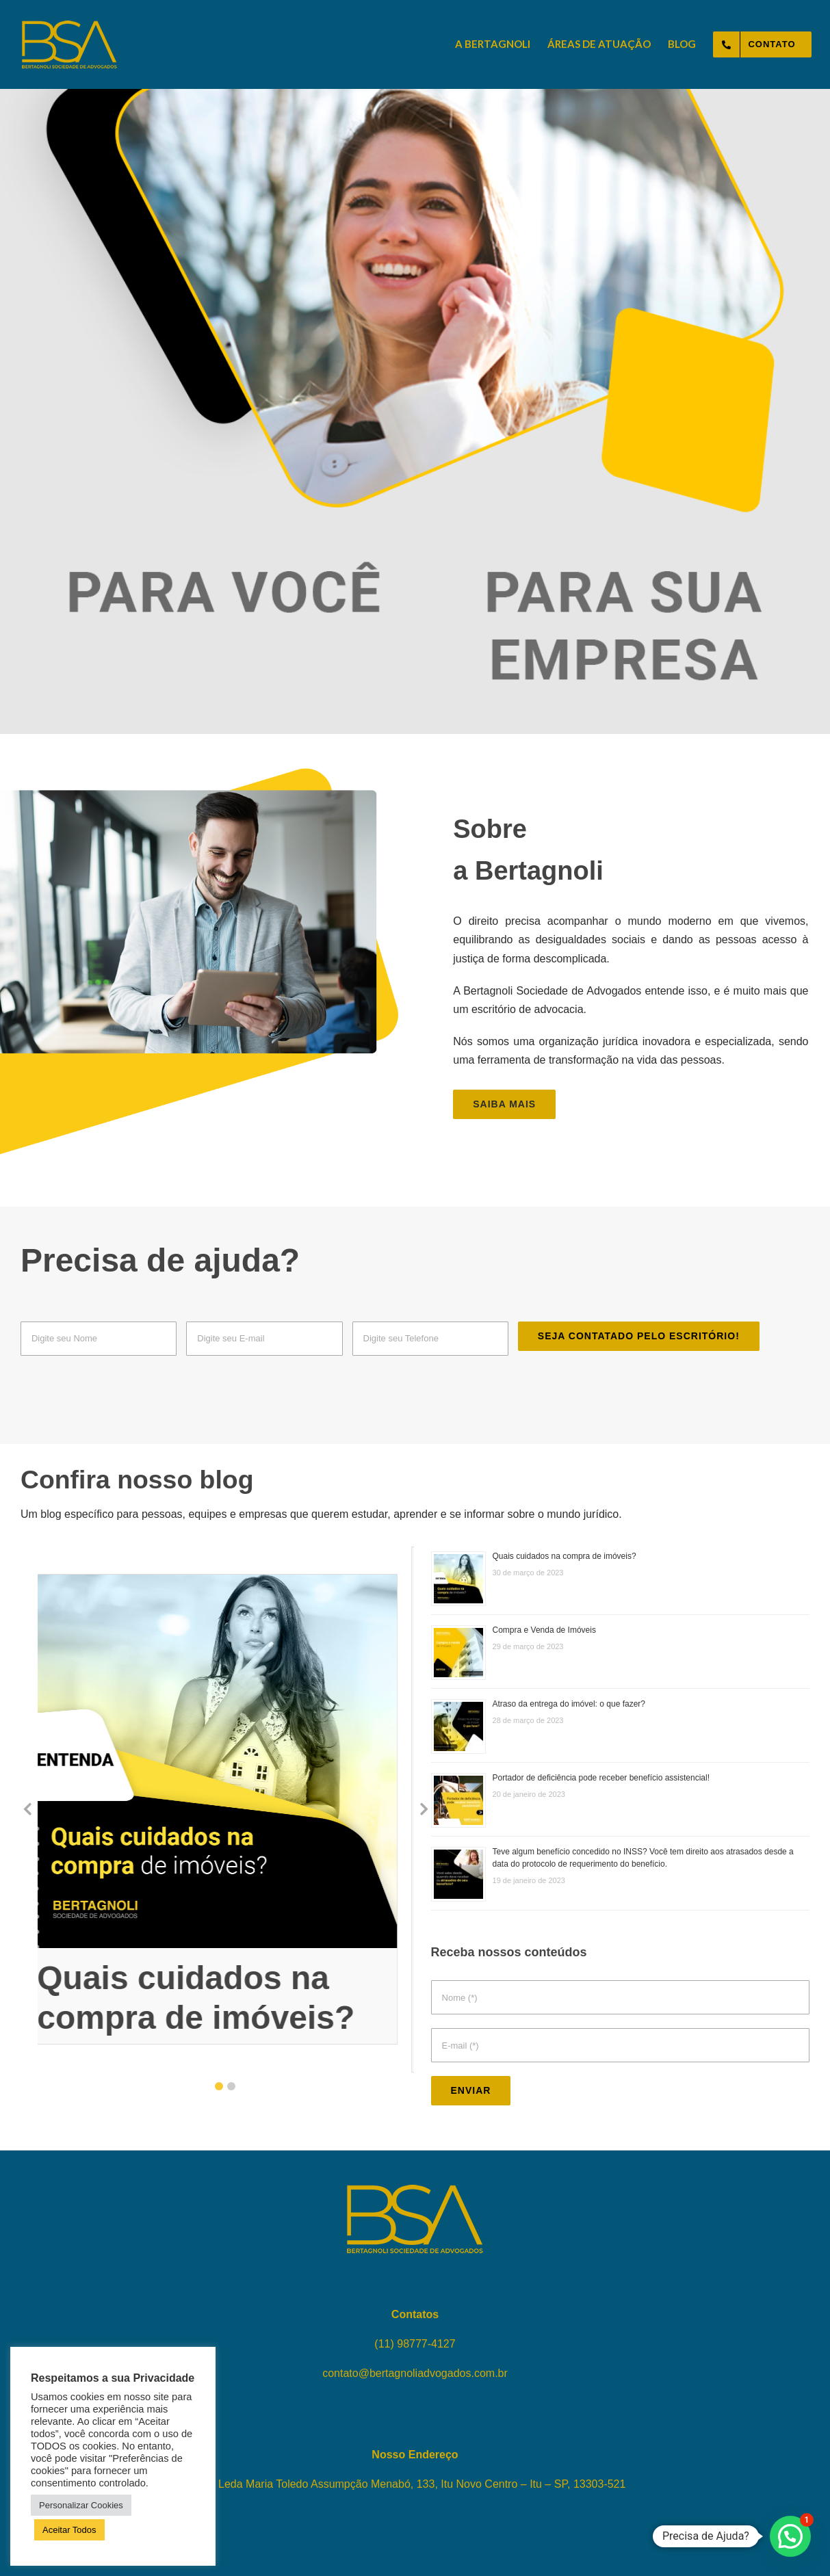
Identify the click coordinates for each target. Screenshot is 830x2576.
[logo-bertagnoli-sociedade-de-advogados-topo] (69, 25)
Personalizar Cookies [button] (81, 2505)
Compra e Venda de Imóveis (544, 1630)
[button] (219, 2086)
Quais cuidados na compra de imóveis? (564, 1556)
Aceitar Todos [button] (69, 2530)
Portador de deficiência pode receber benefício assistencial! (601, 1778)
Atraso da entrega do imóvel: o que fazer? (569, 1704)
